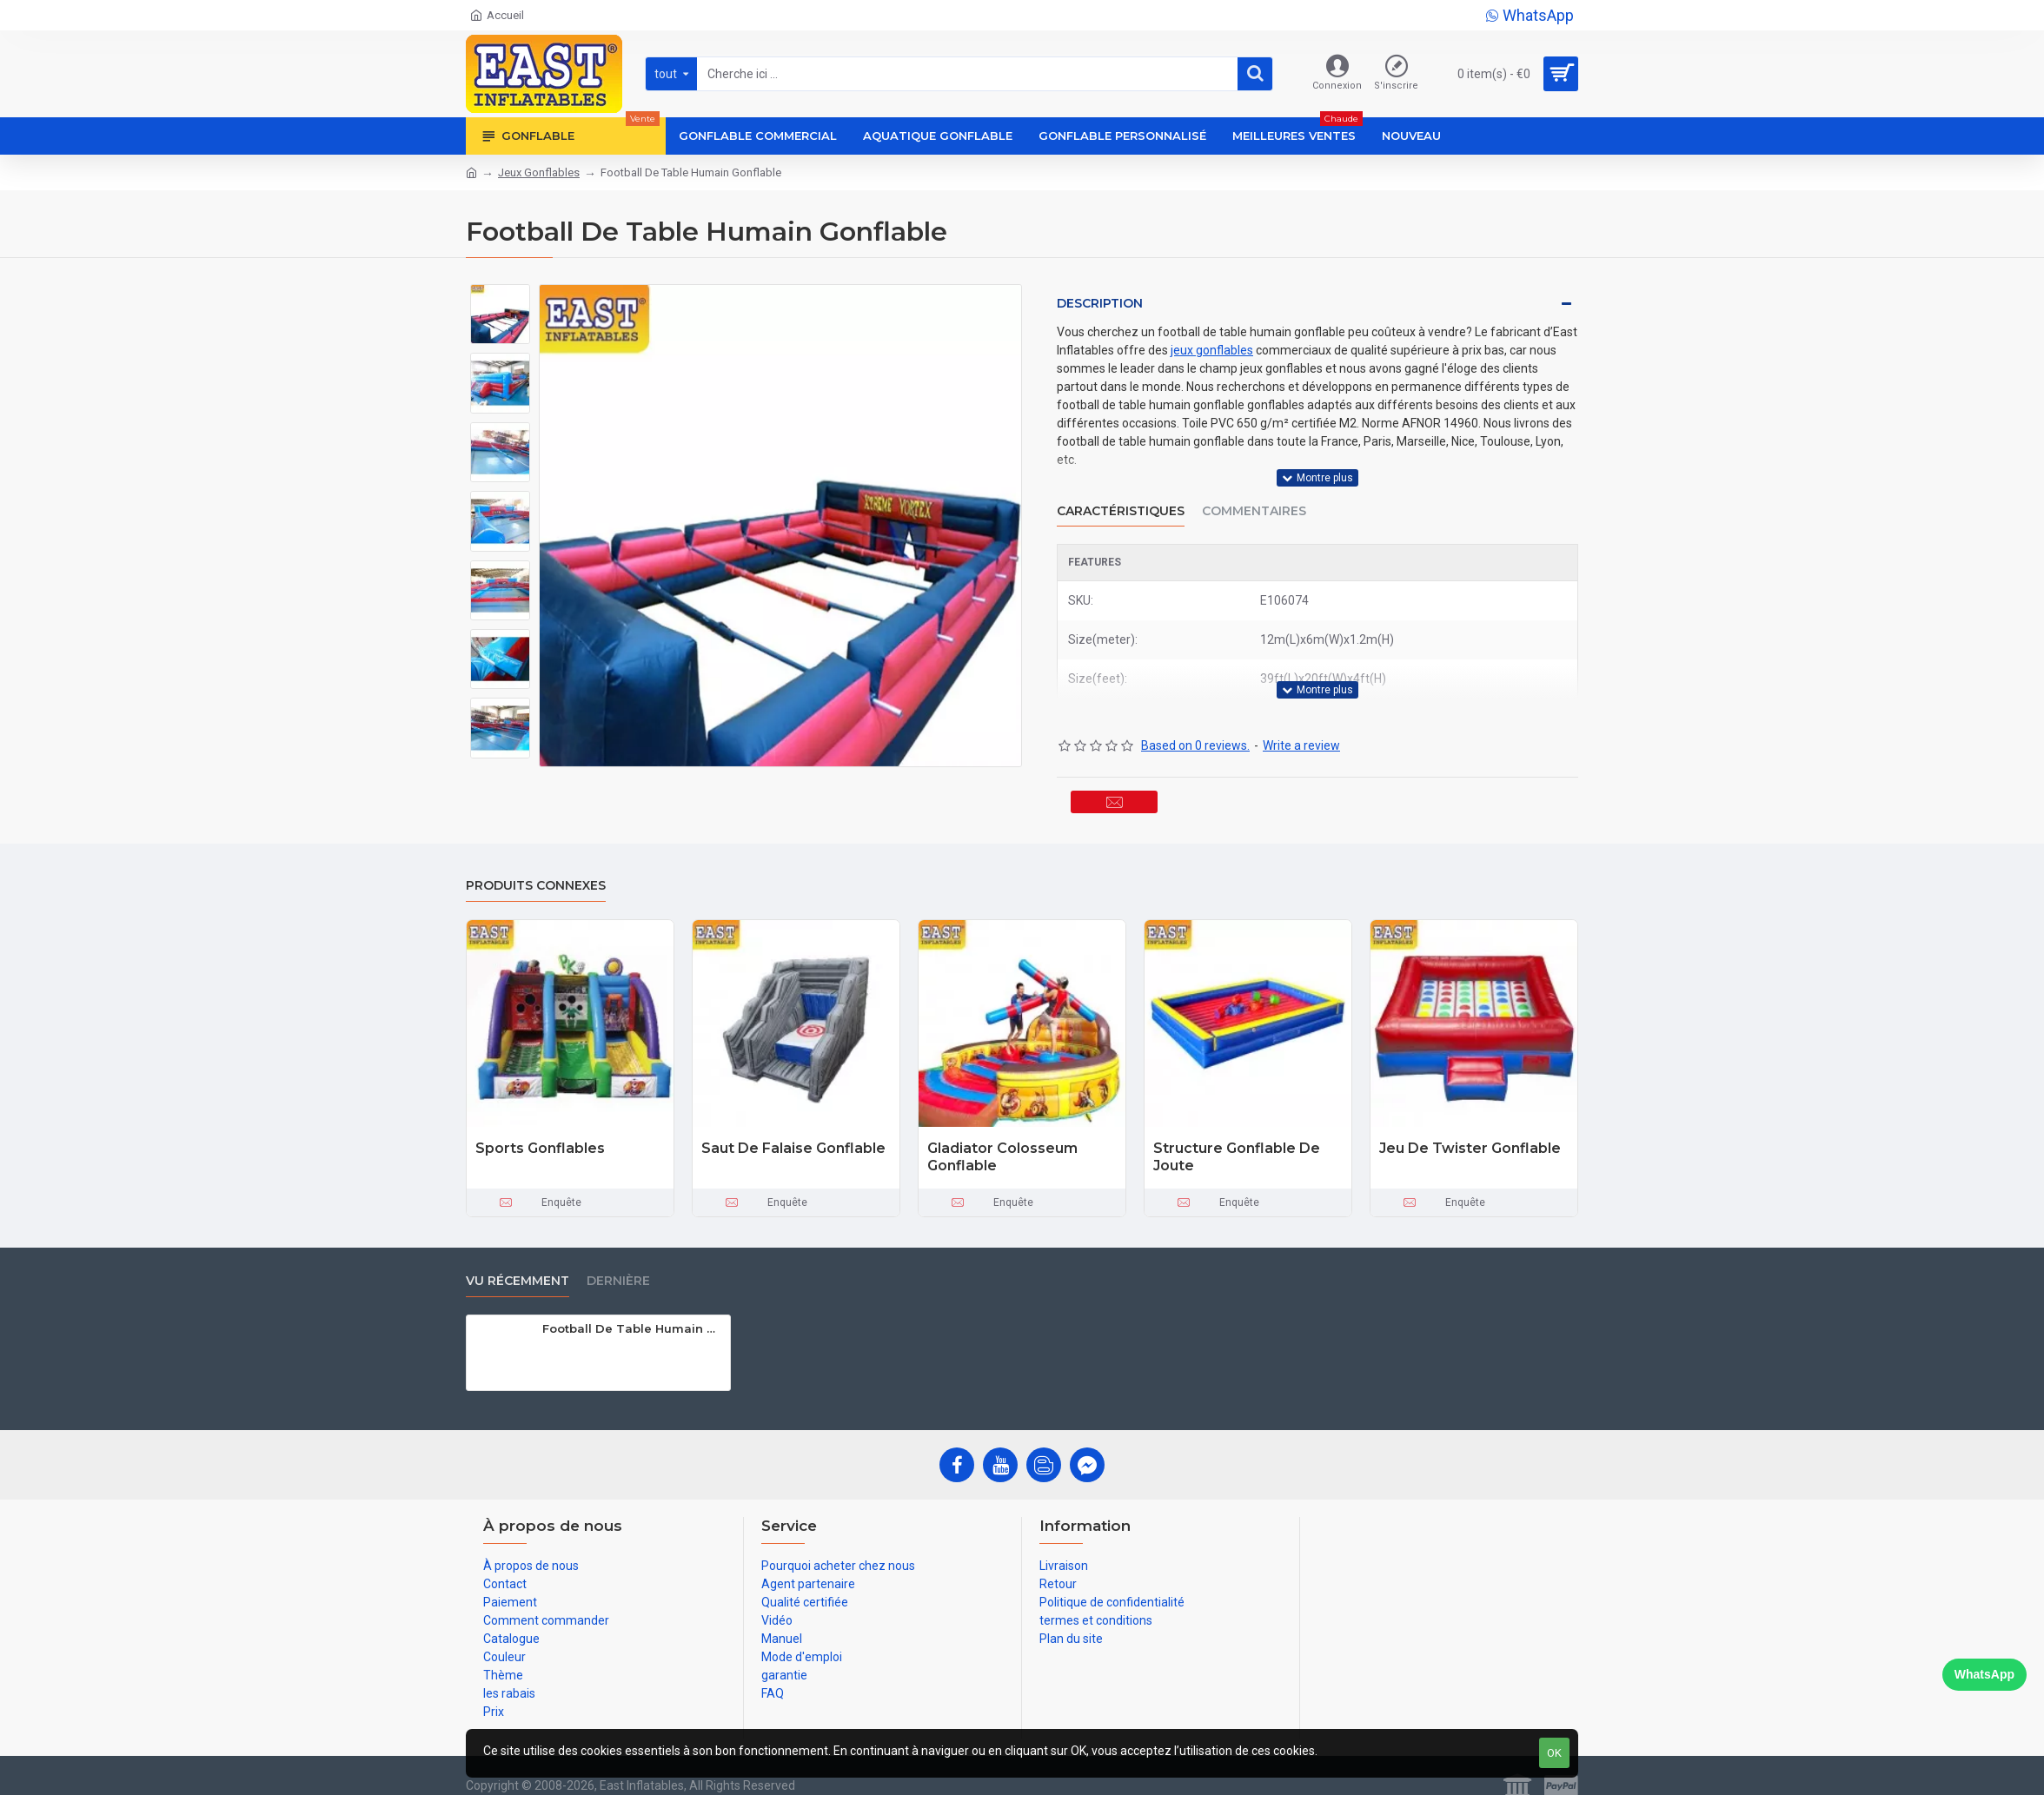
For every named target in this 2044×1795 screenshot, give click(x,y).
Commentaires (1254, 494)
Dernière (618, 1264)
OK (1554, 1752)
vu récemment (517, 1264)
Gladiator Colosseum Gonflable (1002, 1140)
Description (1100, 303)
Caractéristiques (1121, 494)
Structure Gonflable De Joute (1236, 1140)
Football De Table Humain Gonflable (633, 1312)
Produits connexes (536, 869)
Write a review (1301, 712)
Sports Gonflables (540, 1131)
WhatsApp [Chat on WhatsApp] (1984, 1674)
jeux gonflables (1212, 350)
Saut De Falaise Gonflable (793, 1131)
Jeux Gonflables (539, 172)
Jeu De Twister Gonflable (1470, 1131)
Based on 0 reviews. (1195, 712)
